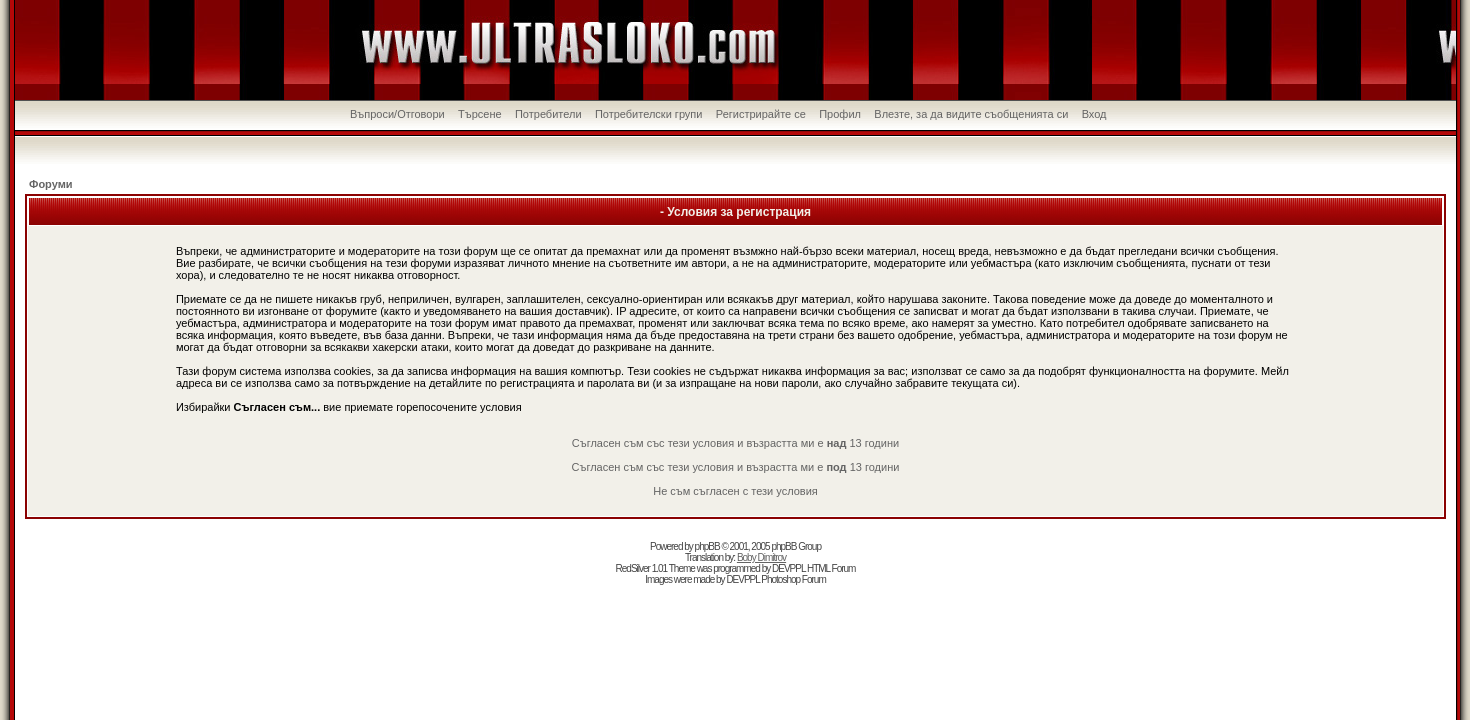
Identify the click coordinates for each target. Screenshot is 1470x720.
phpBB (707, 546)
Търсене (480, 114)
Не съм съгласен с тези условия (735, 491)
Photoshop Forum (793, 579)
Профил (840, 114)
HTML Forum (831, 568)
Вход (1094, 114)
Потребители (548, 114)
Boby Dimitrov (761, 557)
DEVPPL (788, 568)
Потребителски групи (649, 114)
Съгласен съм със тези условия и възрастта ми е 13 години (735, 443)
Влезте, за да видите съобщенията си (971, 114)
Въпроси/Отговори (397, 114)
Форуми (51, 184)
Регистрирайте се (761, 114)
